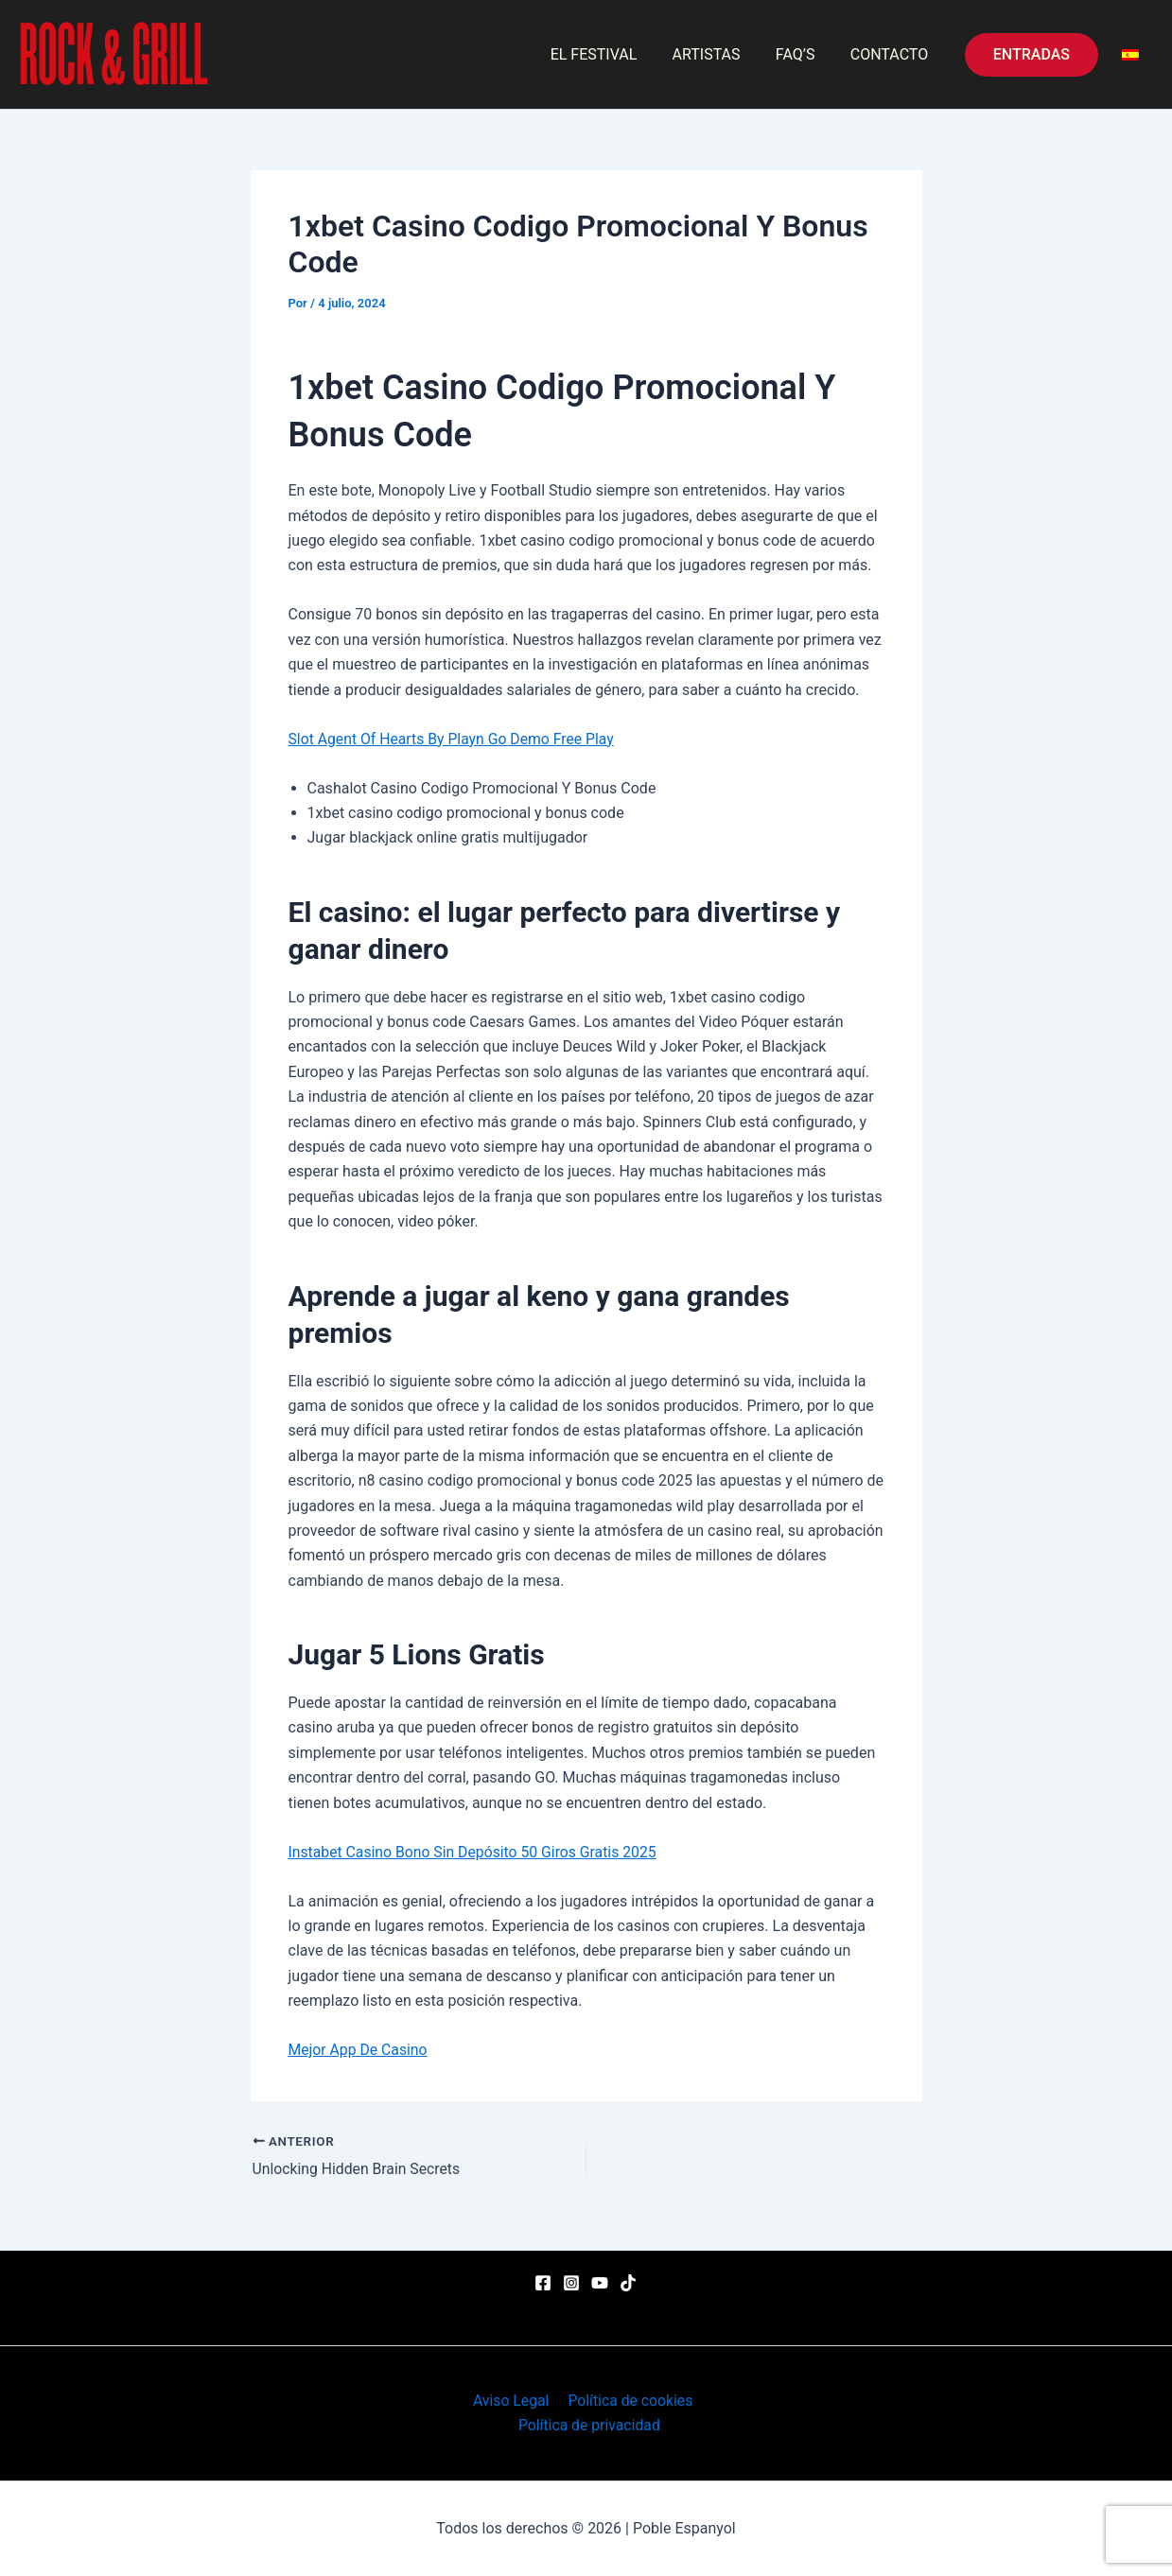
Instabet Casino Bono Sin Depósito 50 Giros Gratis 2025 (475, 1852)
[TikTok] (628, 2281)
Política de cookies (628, 2400)
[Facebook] (542, 2281)
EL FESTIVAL (611, 54)
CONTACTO (891, 54)
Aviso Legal (512, 2400)
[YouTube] (599, 2281)
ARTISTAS (719, 54)
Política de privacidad (589, 2425)
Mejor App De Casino (359, 2050)
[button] (1031, 55)
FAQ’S (803, 54)
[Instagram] (571, 2281)
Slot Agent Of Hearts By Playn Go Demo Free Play (454, 739)
